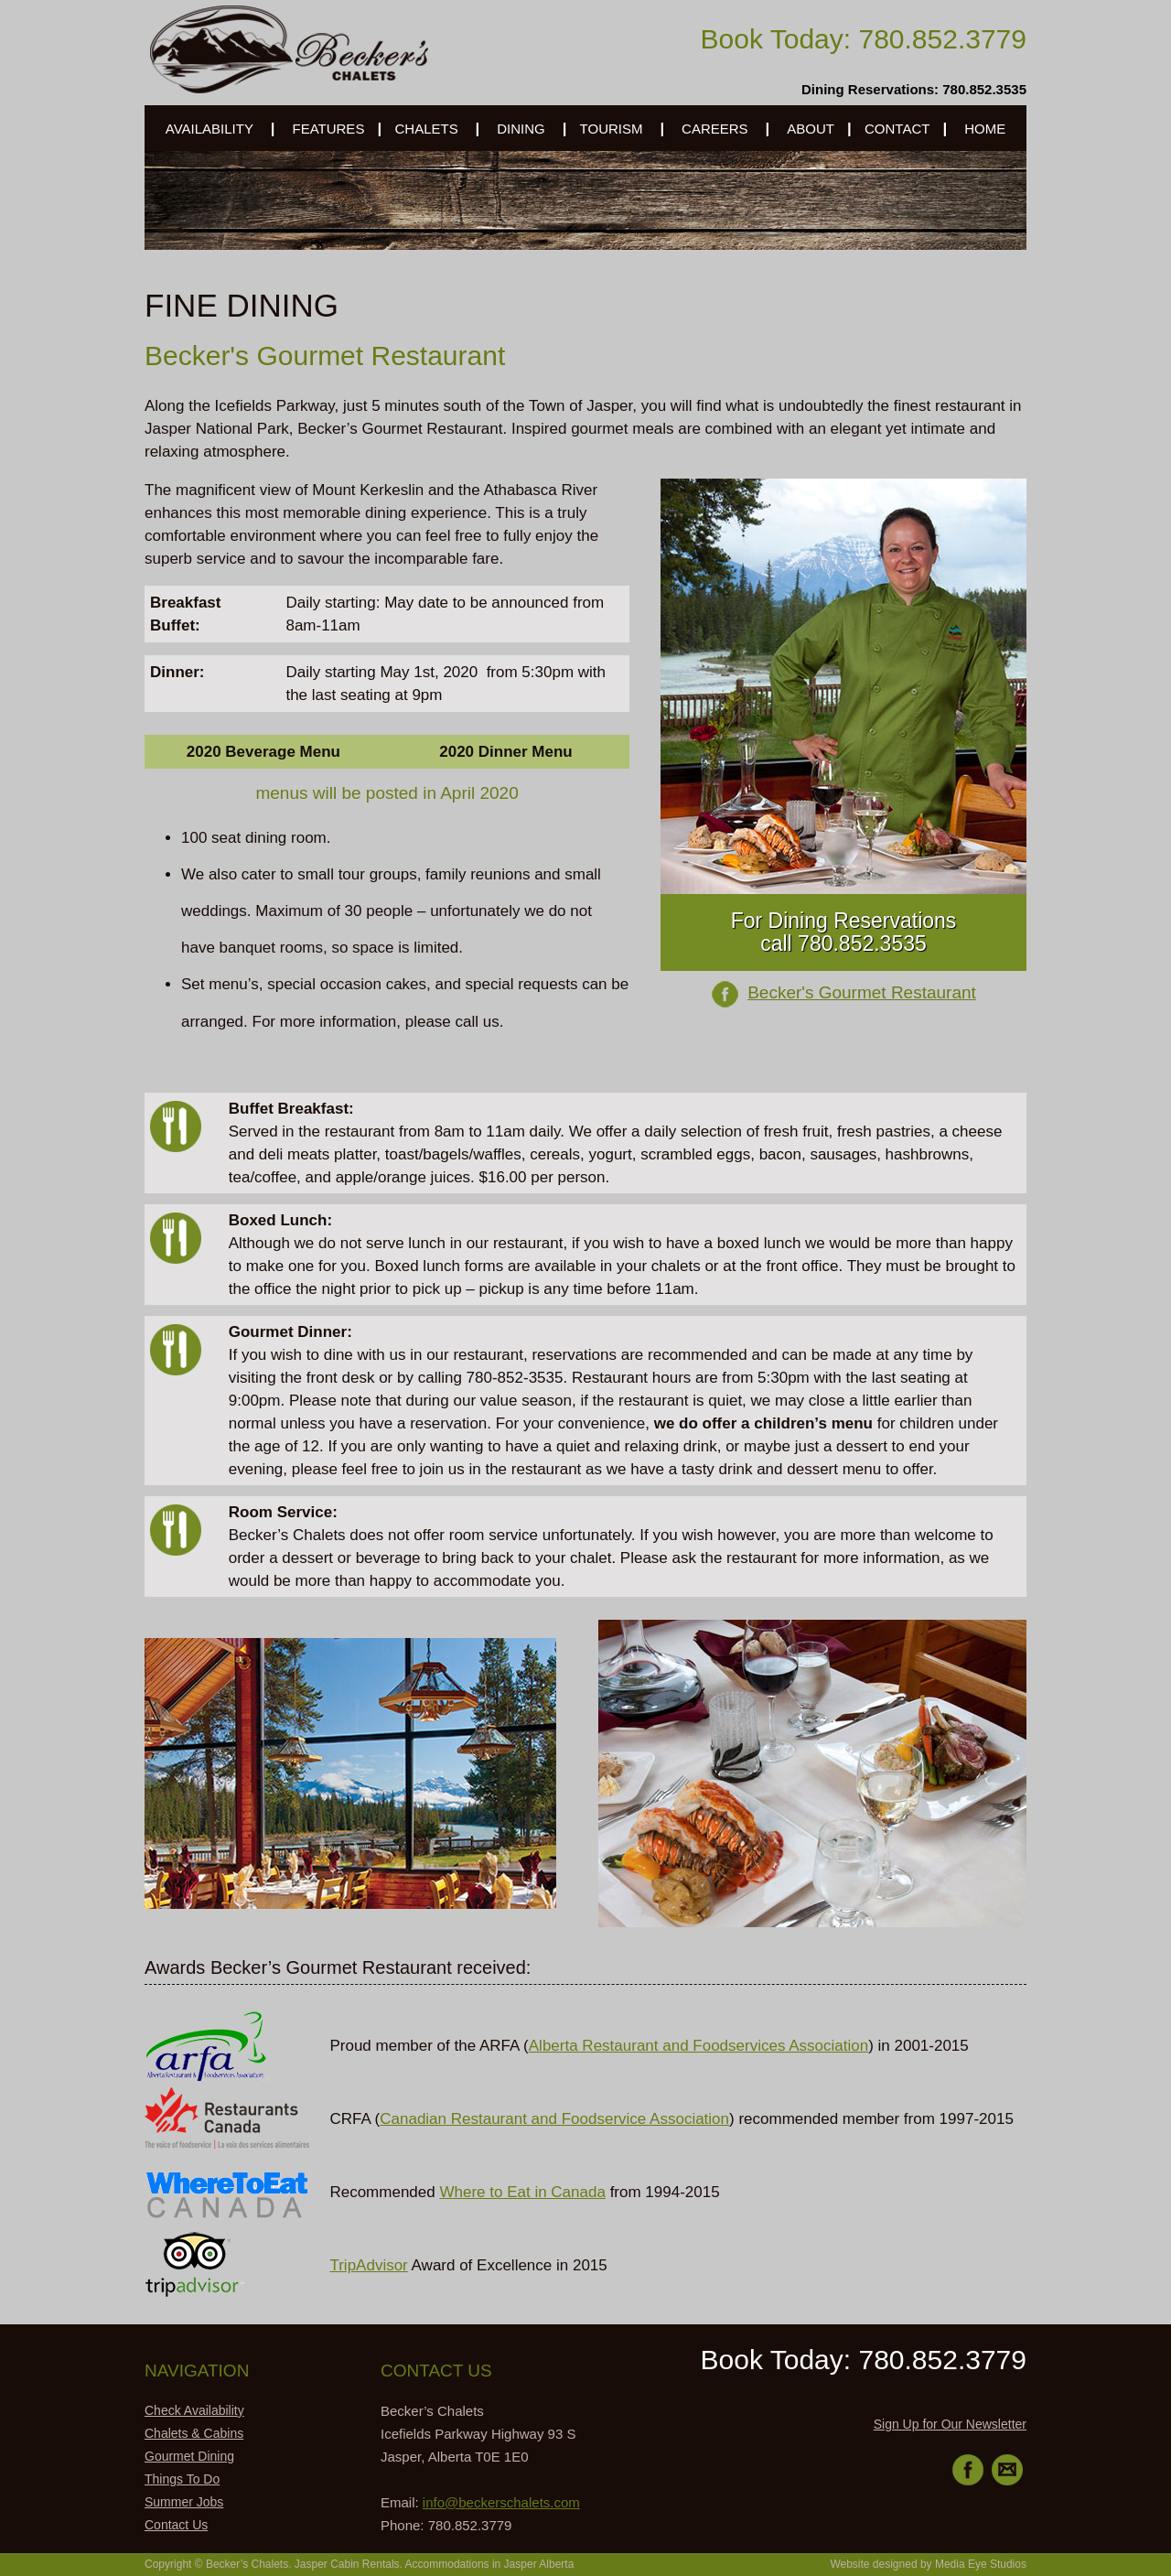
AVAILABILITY (209, 128)
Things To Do (182, 2479)
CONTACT (897, 128)
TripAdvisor (368, 2265)
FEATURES (328, 128)
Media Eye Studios (980, 2564)
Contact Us (176, 2524)
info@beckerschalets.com (501, 2502)
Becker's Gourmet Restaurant (861, 992)
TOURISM (611, 128)
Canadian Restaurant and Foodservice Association (554, 2119)
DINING (521, 128)
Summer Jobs (184, 2502)
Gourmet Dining (189, 2456)
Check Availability (194, 2410)
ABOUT (810, 128)
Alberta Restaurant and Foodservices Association (698, 2045)
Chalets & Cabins (194, 2433)
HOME (984, 128)
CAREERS (715, 128)
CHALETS (426, 128)
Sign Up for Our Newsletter (950, 2424)
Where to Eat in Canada (522, 2192)
